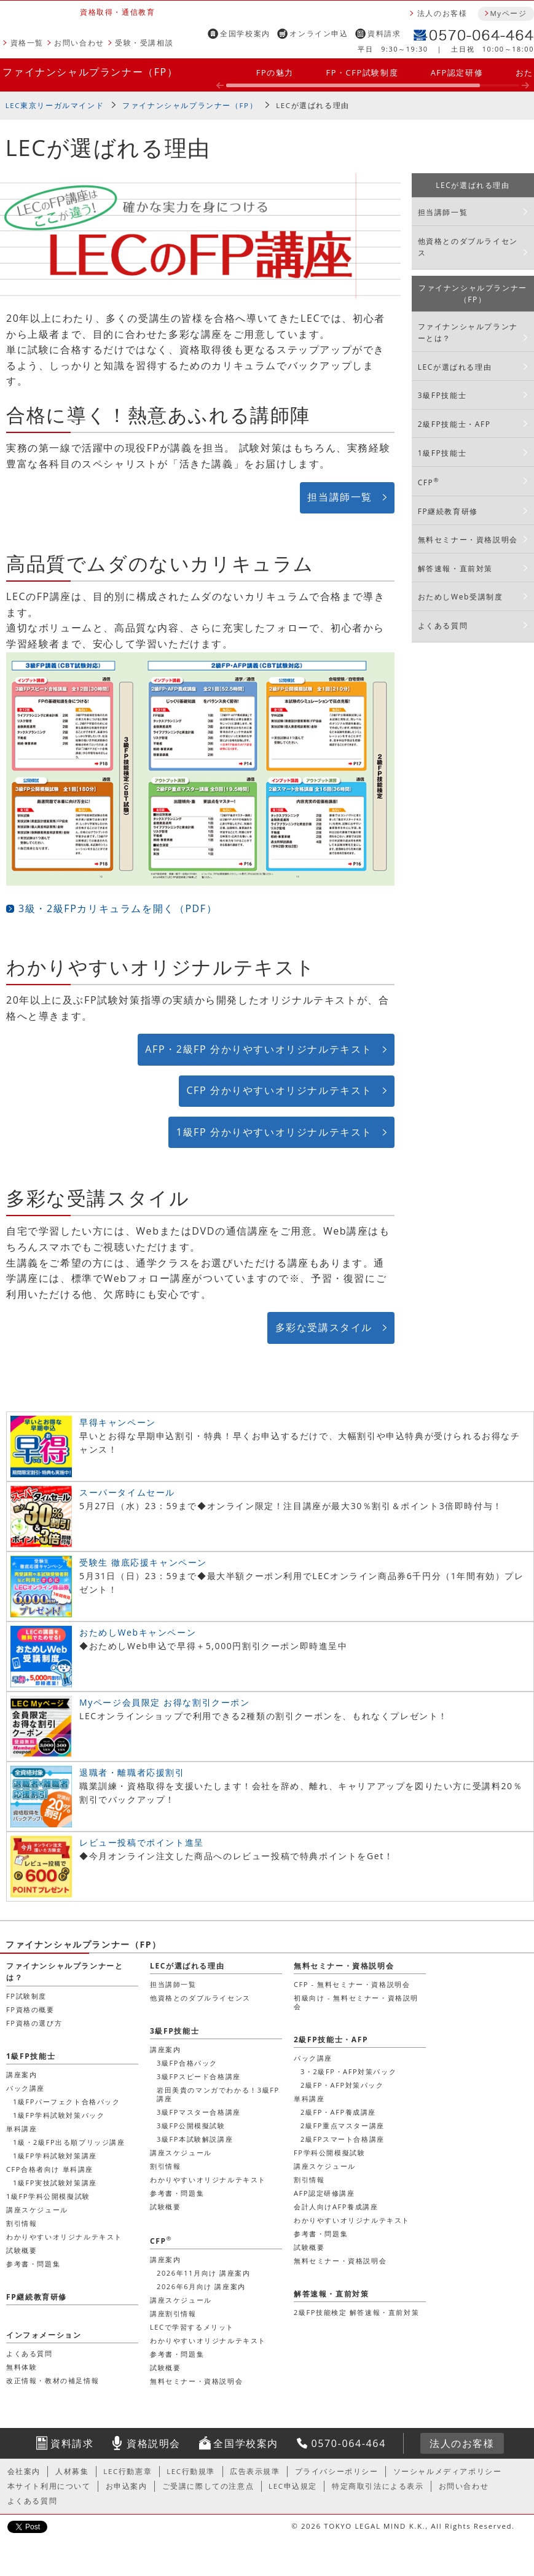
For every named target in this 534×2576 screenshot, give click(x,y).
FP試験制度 (26, 1995)
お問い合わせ (79, 42)
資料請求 (384, 33)
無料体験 (21, 2366)
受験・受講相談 (144, 42)
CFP (428, 482)
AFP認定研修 (457, 72)
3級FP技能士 (442, 395)
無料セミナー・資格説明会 (468, 539)
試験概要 (165, 2206)
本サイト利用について (49, 2486)
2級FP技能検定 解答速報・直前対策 (356, 2312)
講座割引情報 (173, 2313)
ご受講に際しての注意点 (208, 2486)
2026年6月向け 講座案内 (201, 2286)
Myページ (508, 13)
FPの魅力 (275, 72)
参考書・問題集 (177, 2193)
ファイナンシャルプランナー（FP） (90, 72)
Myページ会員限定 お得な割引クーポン (164, 1702)
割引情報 (165, 2166)
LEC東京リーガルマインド (55, 105)
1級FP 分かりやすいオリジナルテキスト (274, 1132)
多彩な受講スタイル (323, 1327)
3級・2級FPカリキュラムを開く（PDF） (117, 908)
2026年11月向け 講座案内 (204, 2272)
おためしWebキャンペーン (137, 1632)
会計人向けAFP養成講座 (336, 2206)
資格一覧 (27, 42)
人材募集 (71, 2471)
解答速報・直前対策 (455, 568)
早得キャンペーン (117, 1422)
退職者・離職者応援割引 (132, 1772)
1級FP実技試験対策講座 (55, 2182)
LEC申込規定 (293, 2486)
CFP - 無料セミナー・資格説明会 (352, 1984)
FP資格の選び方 (34, 2023)
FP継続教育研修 (448, 511)
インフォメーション (43, 2335)
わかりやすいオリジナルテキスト (208, 2179)
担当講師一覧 (339, 497)
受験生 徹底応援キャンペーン (143, 1562)
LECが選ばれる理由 (313, 105)
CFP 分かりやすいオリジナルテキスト (279, 1090)
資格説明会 (154, 2443)
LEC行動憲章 (127, 2471)
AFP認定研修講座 (324, 2193)
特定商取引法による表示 (378, 2486)
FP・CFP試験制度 (362, 72)
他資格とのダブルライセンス (468, 247)
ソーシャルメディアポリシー (447, 2471)
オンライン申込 (318, 33)
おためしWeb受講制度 (460, 596)
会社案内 (24, 2471)
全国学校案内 (245, 33)
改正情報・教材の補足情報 (52, 2380)
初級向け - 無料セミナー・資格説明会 (356, 2002)
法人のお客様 (442, 13)
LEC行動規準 (191, 2471)
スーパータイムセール (127, 1492)
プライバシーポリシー (337, 2471)
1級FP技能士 (442, 453)
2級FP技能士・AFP (454, 424)
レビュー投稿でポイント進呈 (141, 1842)
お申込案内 (126, 2486)
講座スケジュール (181, 2152)
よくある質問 (443, 625)
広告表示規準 (255, 2471)
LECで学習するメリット (192, 2327)
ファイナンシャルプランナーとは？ (468, 332)
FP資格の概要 (30, 2009)
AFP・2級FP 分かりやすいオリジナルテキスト (258, 1049)
